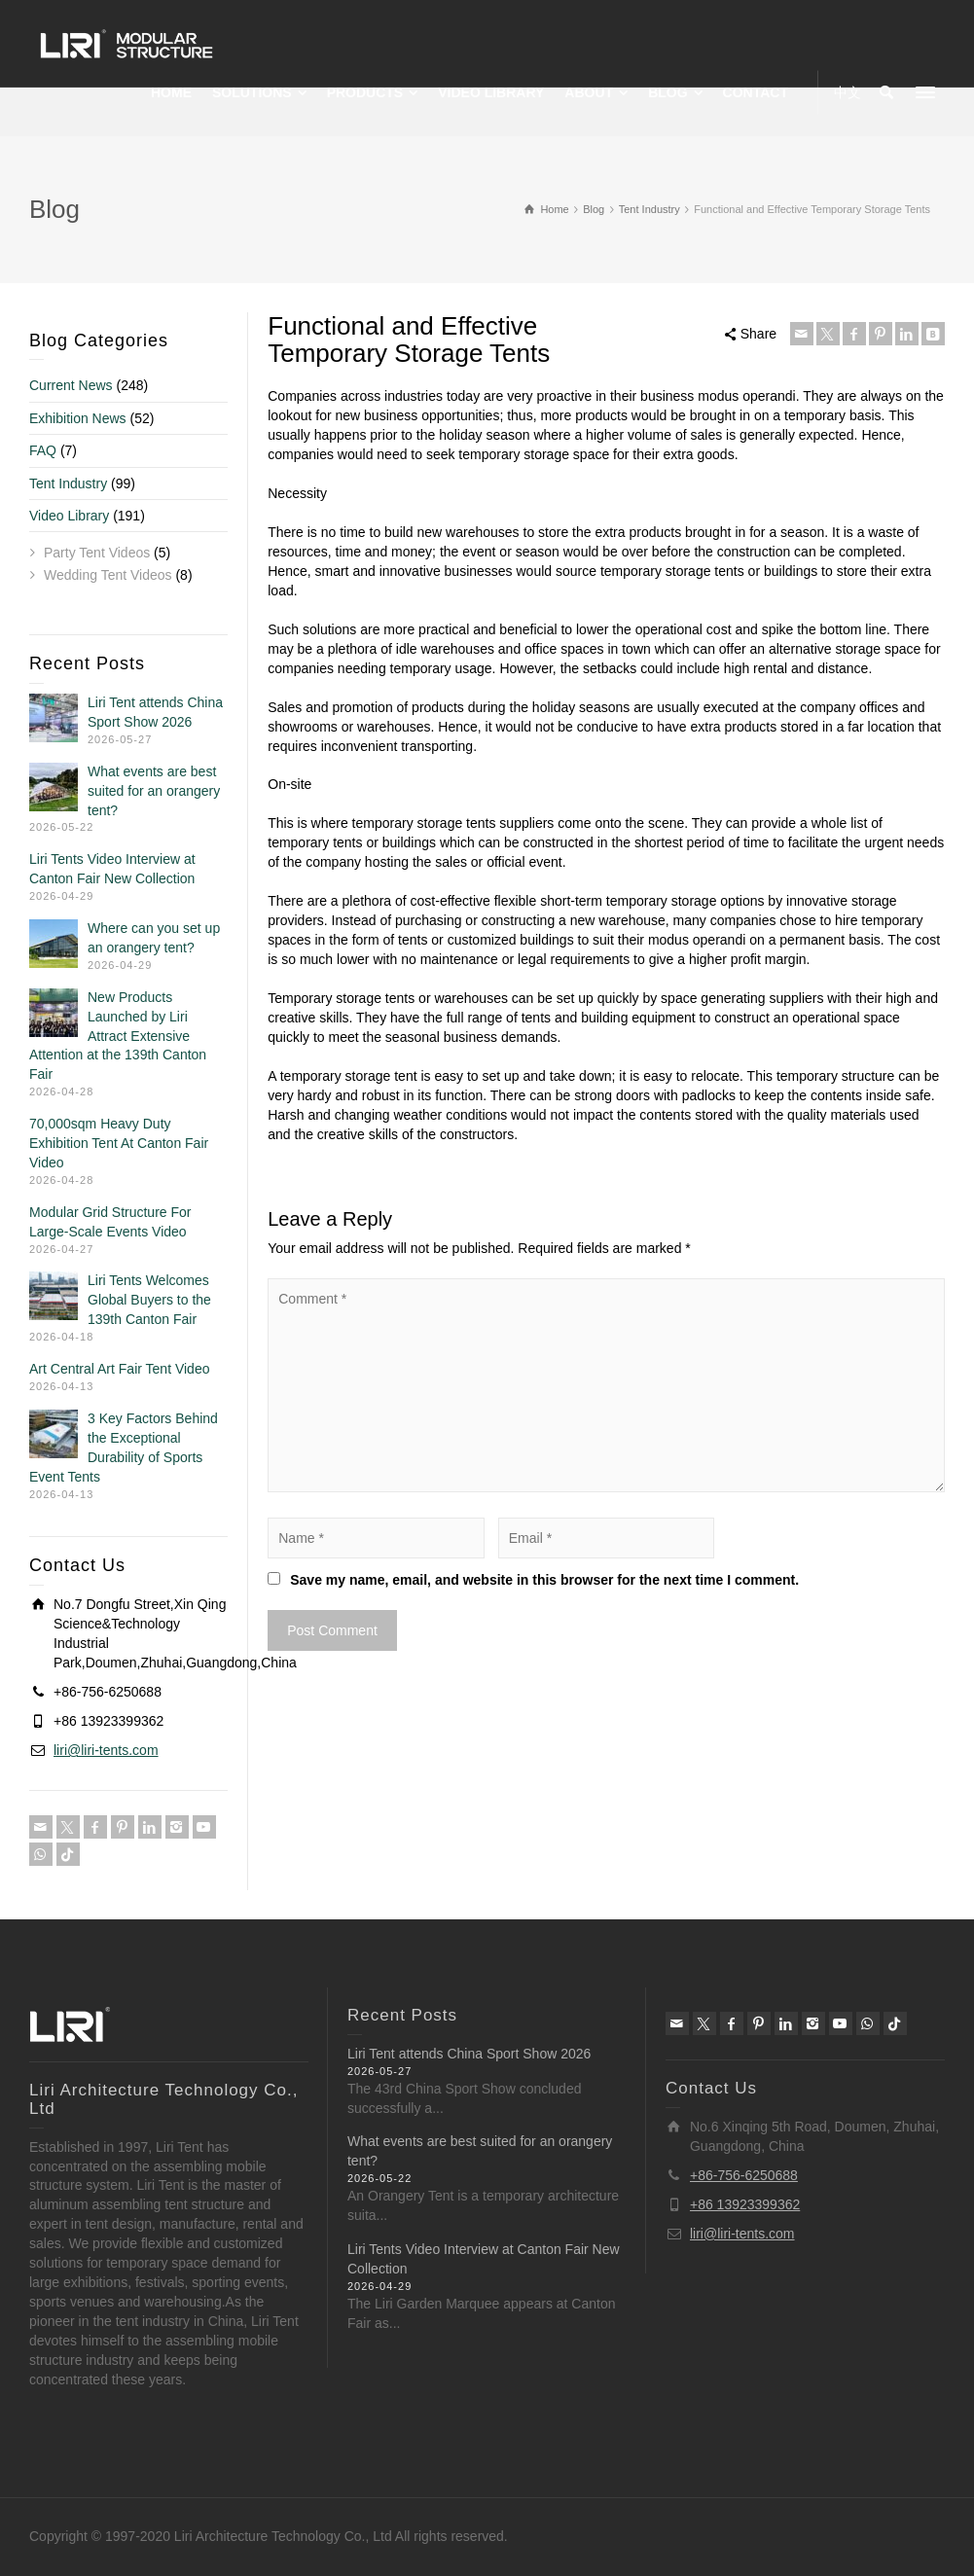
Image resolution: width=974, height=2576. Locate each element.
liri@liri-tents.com (106, 1750)
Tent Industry (68, 483)
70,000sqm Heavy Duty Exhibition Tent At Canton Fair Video (118, 1143)
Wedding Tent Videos (108, 575)
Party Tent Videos (97, 552)
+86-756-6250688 (744, 2175)
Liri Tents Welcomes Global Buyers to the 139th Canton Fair (149, 1299)
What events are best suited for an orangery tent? (154, 791)
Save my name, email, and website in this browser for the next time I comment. (544, 1580)
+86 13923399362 (745, 2204)
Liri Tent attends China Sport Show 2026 (469, 2053)
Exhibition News (77, 418)
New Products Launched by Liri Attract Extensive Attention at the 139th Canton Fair (117, 1036)
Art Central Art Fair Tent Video (119, 1369)
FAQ (42, 450)
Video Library (69, 515)
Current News (71, 385)
